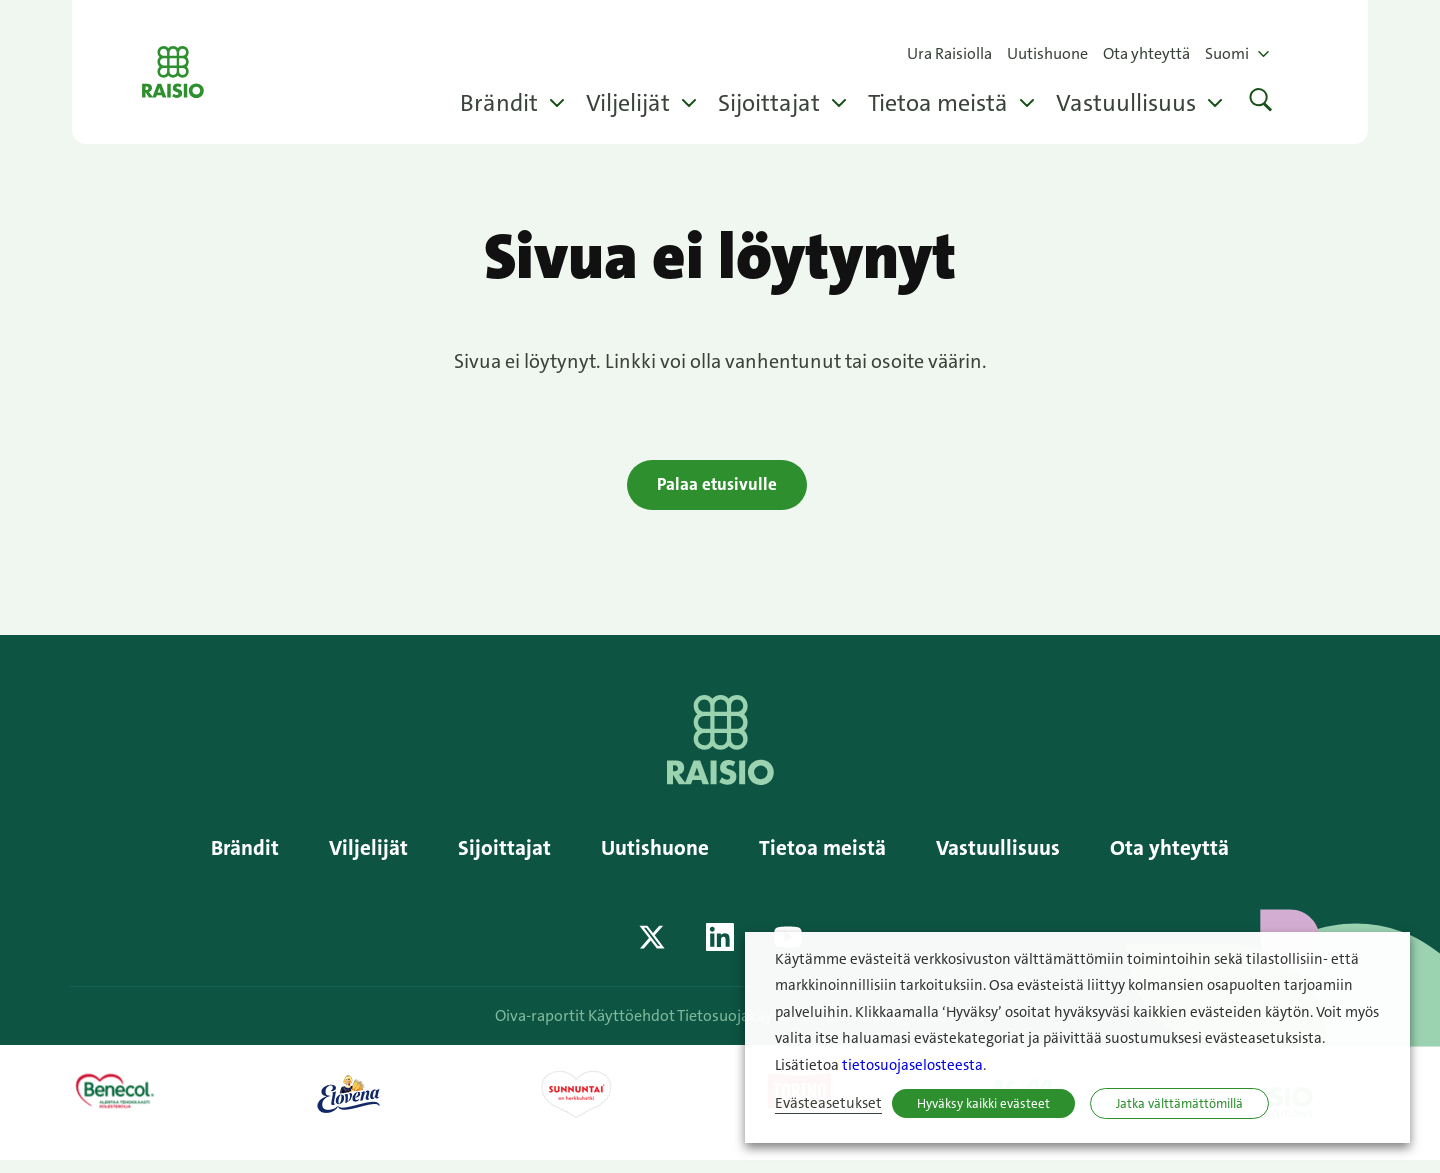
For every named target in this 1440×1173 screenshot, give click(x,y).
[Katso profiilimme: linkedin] (720, 949)
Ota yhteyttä (1146, 53)
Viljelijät (628, 103)
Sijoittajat (769, 103)
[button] (1261, 102)
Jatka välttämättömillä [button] (1179, 1103)
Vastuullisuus (1126, 103)
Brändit (499, 103)
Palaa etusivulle (717, 488)
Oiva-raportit (534, 1027)
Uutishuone (1047, 53)
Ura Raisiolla (949, 53)
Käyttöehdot (637, 1027)
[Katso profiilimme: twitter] (652, 949)
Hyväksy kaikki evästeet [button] (983, 1103)
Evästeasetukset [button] (828, 1103)
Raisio (195, 72)
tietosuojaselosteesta (912, 1065)
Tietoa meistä (938, 103)
